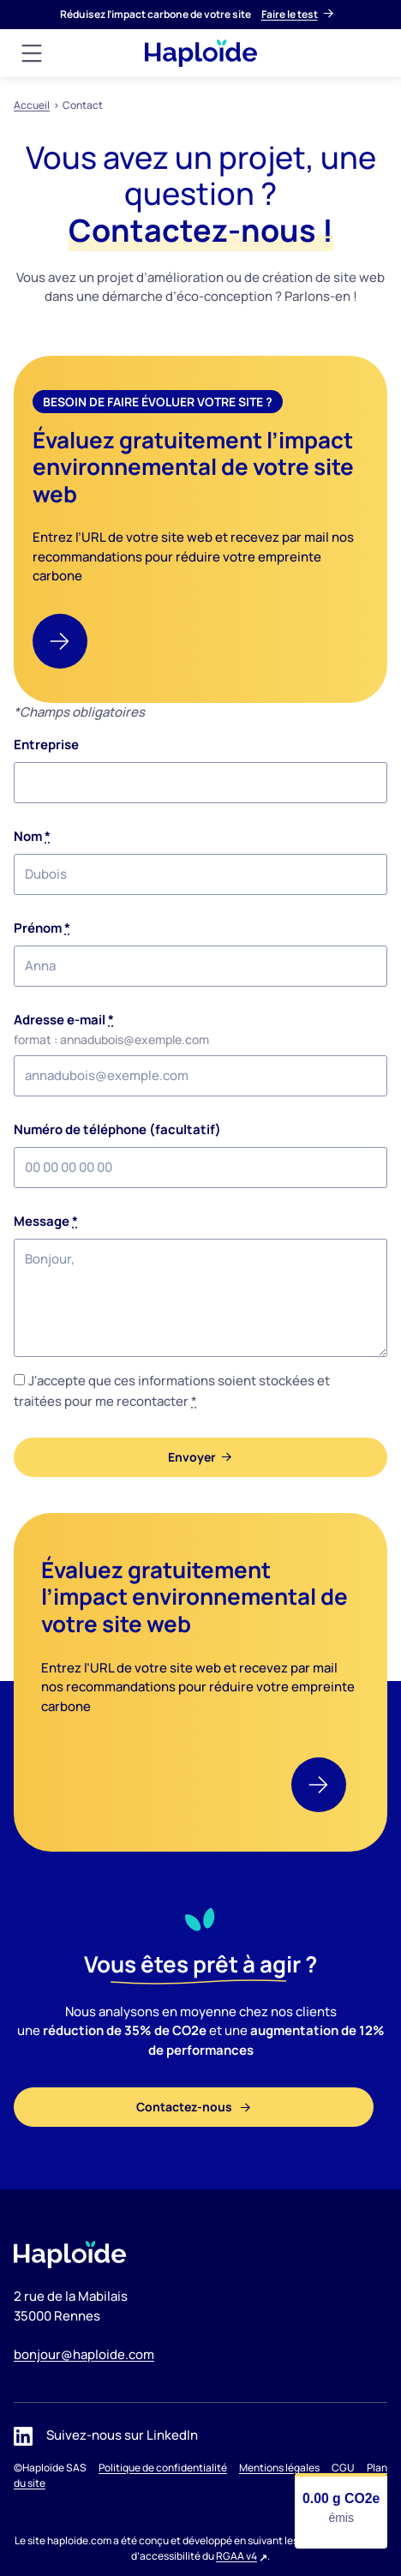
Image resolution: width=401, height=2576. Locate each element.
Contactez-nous (185, 2107)
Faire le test (289, 14)
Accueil (32, 105)
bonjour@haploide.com (84, 2354)
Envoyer (192, 1457)
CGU (343, 2467)
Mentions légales (279, 2467)
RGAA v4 (236, 2556)
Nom (32, 836)
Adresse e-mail (64, 1020)
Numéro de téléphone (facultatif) (117, 1129)
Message (46, 1221)
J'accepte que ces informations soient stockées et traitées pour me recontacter (172, 1391)
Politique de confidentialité (163, 2467)
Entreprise (46, 745)
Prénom (42, 928)
